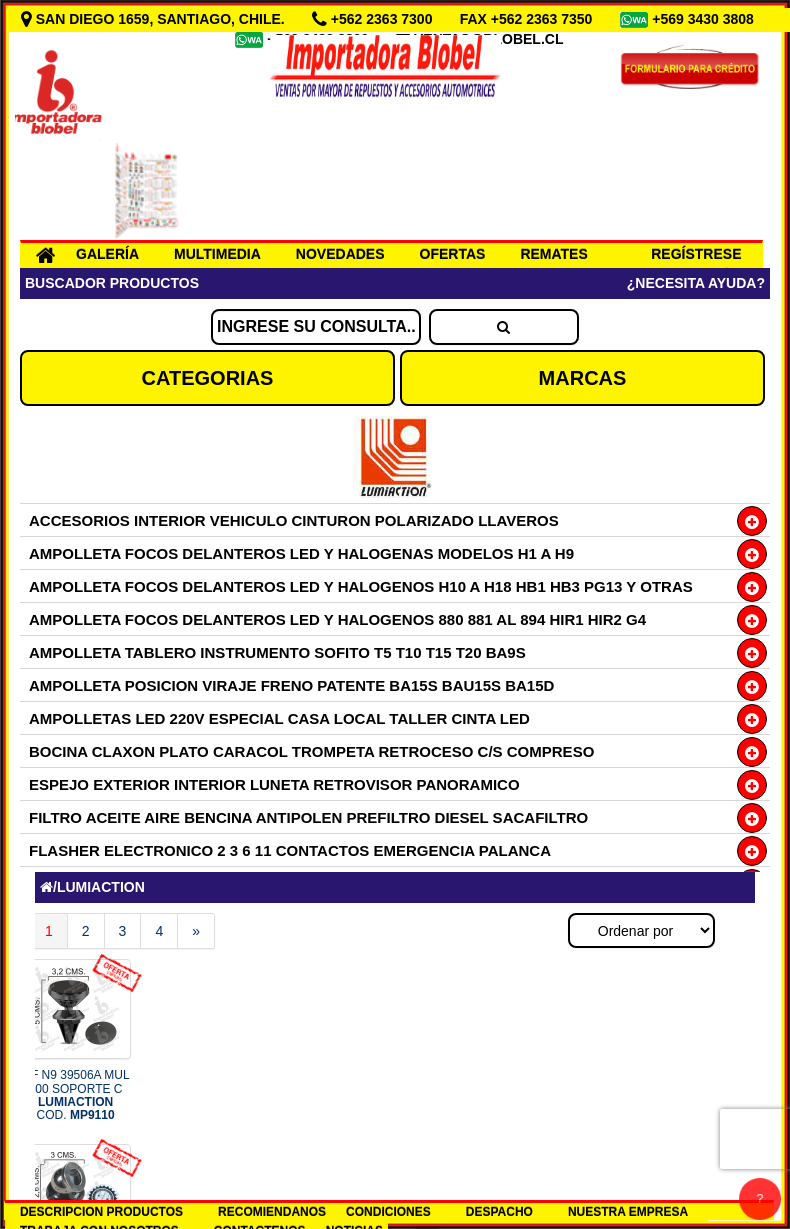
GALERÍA (107, 254)
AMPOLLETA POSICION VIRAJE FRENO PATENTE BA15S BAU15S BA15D (291, 685)
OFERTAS (453, 254)
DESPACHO (499, 1212)
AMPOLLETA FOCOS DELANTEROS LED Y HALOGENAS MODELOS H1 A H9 (301, 553)
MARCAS (583, 378)
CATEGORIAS (208, 378)
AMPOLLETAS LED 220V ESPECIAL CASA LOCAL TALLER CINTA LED (279, 718)
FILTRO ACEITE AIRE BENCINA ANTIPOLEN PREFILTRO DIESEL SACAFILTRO (308, 817)
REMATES (553, 254)
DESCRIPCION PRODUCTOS (101, 1212)
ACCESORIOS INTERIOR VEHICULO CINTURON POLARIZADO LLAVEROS (294, 520)
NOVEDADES (340, 254)
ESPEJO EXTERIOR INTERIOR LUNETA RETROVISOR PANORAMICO (274, 784)
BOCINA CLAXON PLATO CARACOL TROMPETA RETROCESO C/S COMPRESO (311, 751)
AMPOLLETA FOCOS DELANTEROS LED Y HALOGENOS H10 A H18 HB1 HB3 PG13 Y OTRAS (361, 586)
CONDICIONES (388, 1212)
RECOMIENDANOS (272, 1212)
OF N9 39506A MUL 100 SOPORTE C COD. (76, 1095)
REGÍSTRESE (696, 254)
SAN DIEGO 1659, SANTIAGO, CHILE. (155, 19)
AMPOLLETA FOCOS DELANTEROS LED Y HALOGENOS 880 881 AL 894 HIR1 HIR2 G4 (337, 619)
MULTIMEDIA (217, 254)
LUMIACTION (101, 887)
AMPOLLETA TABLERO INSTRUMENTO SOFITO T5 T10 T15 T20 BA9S (277, 652)
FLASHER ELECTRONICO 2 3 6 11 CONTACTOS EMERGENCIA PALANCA (290, 850)
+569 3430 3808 (705, 19)
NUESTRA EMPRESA (628, 1212)
